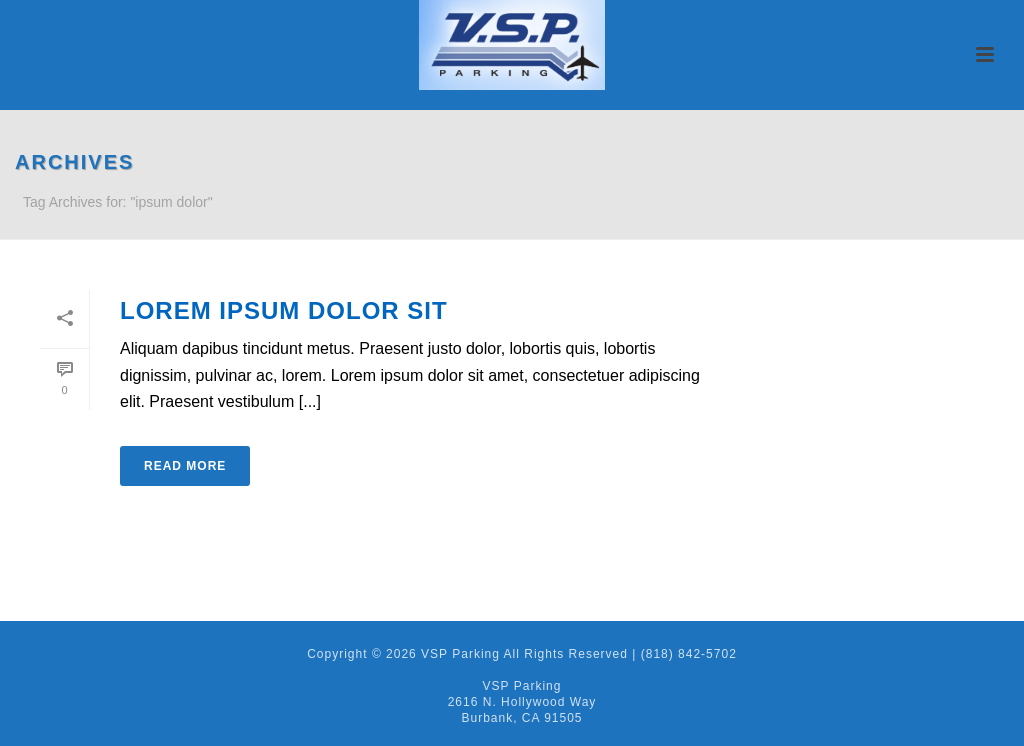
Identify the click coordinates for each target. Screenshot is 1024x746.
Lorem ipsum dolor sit (284, 310)
